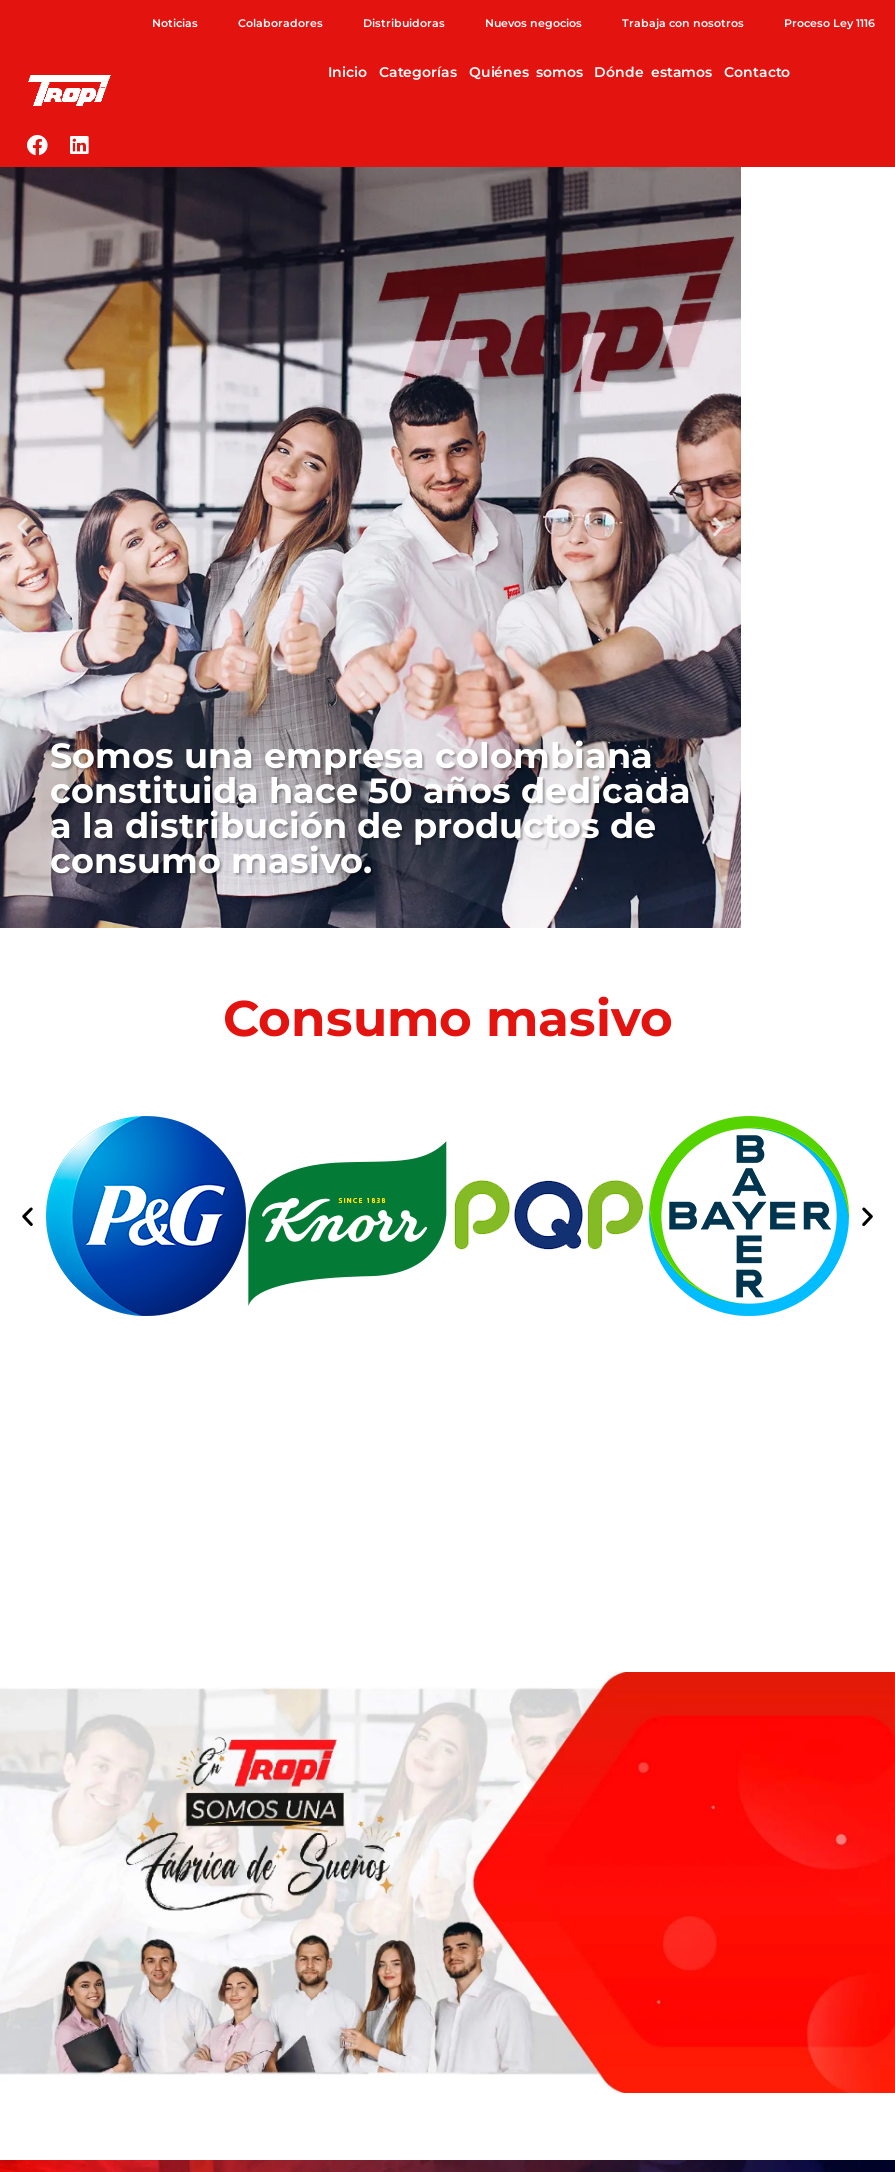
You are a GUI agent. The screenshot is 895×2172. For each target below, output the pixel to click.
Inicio (347, 72)
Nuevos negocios (533, 23)
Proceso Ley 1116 (829, 23)
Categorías (418, 72)
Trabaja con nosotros (683, 23)
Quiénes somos (526, 72)
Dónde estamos (653, 72)
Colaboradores (280, 23)
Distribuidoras (404, 23)
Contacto (757, 72)
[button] (22, 526)
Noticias (175, 23)
